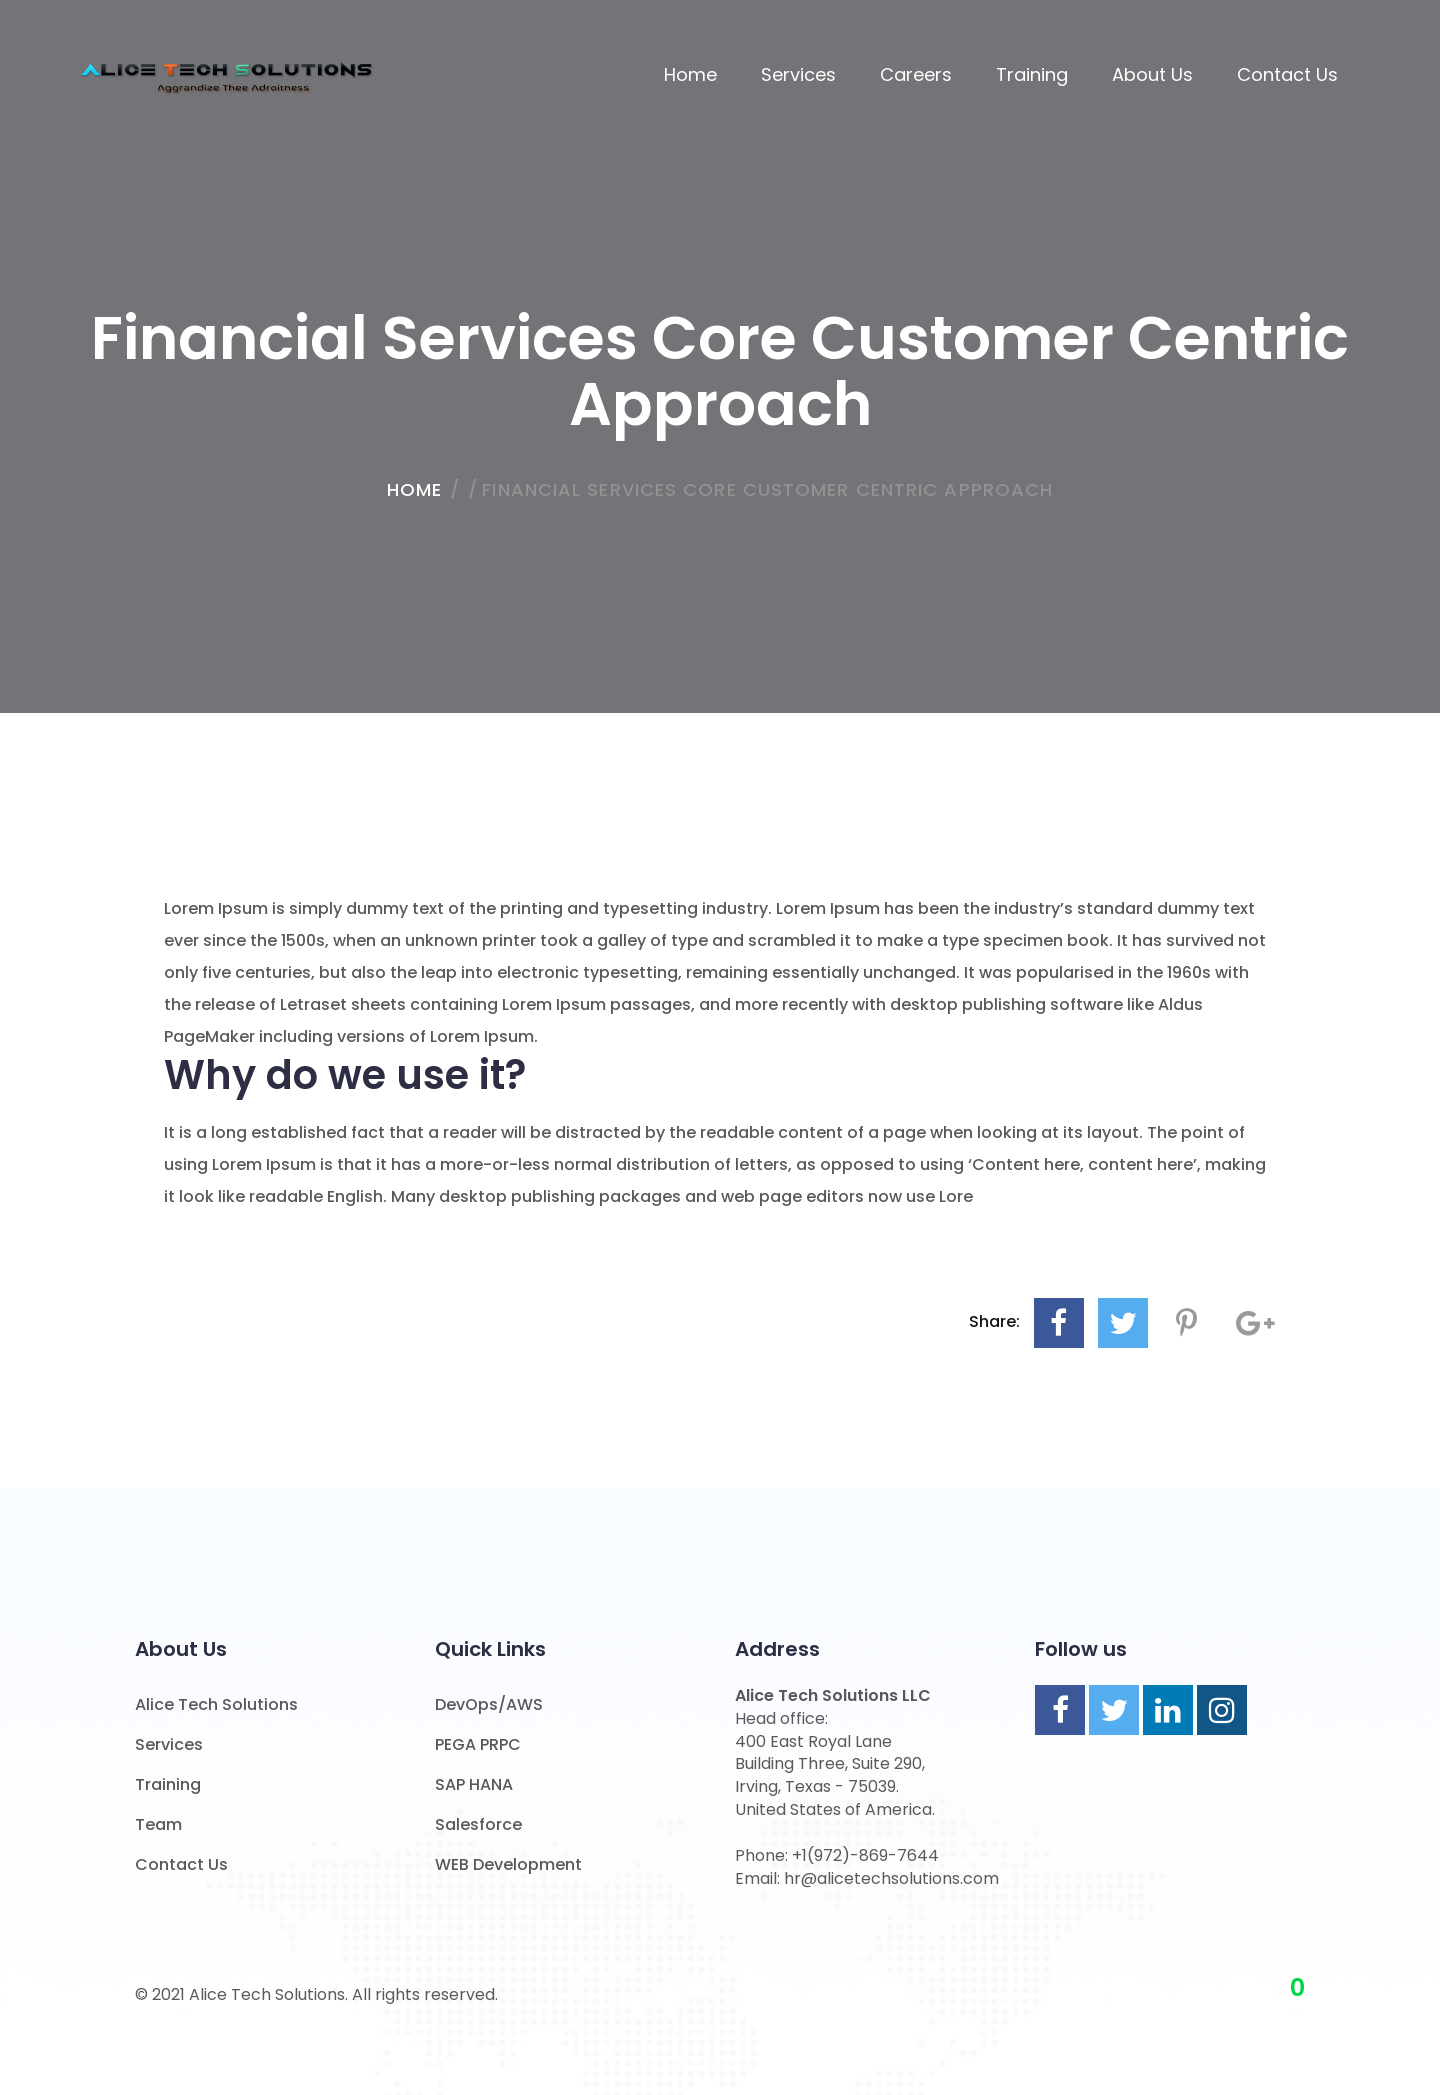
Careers (916, 74)
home (414, 489)
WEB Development (508, 1864)
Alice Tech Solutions (216, 1704)
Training (1032, 74)
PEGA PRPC (478, 1744)
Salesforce (478, 1824)
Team (158, 1824)
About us (1152, 74)
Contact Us (1287, 74)
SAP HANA (474, 1784)
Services (798, 74)
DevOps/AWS (489, 1704)
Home (690, 74)
